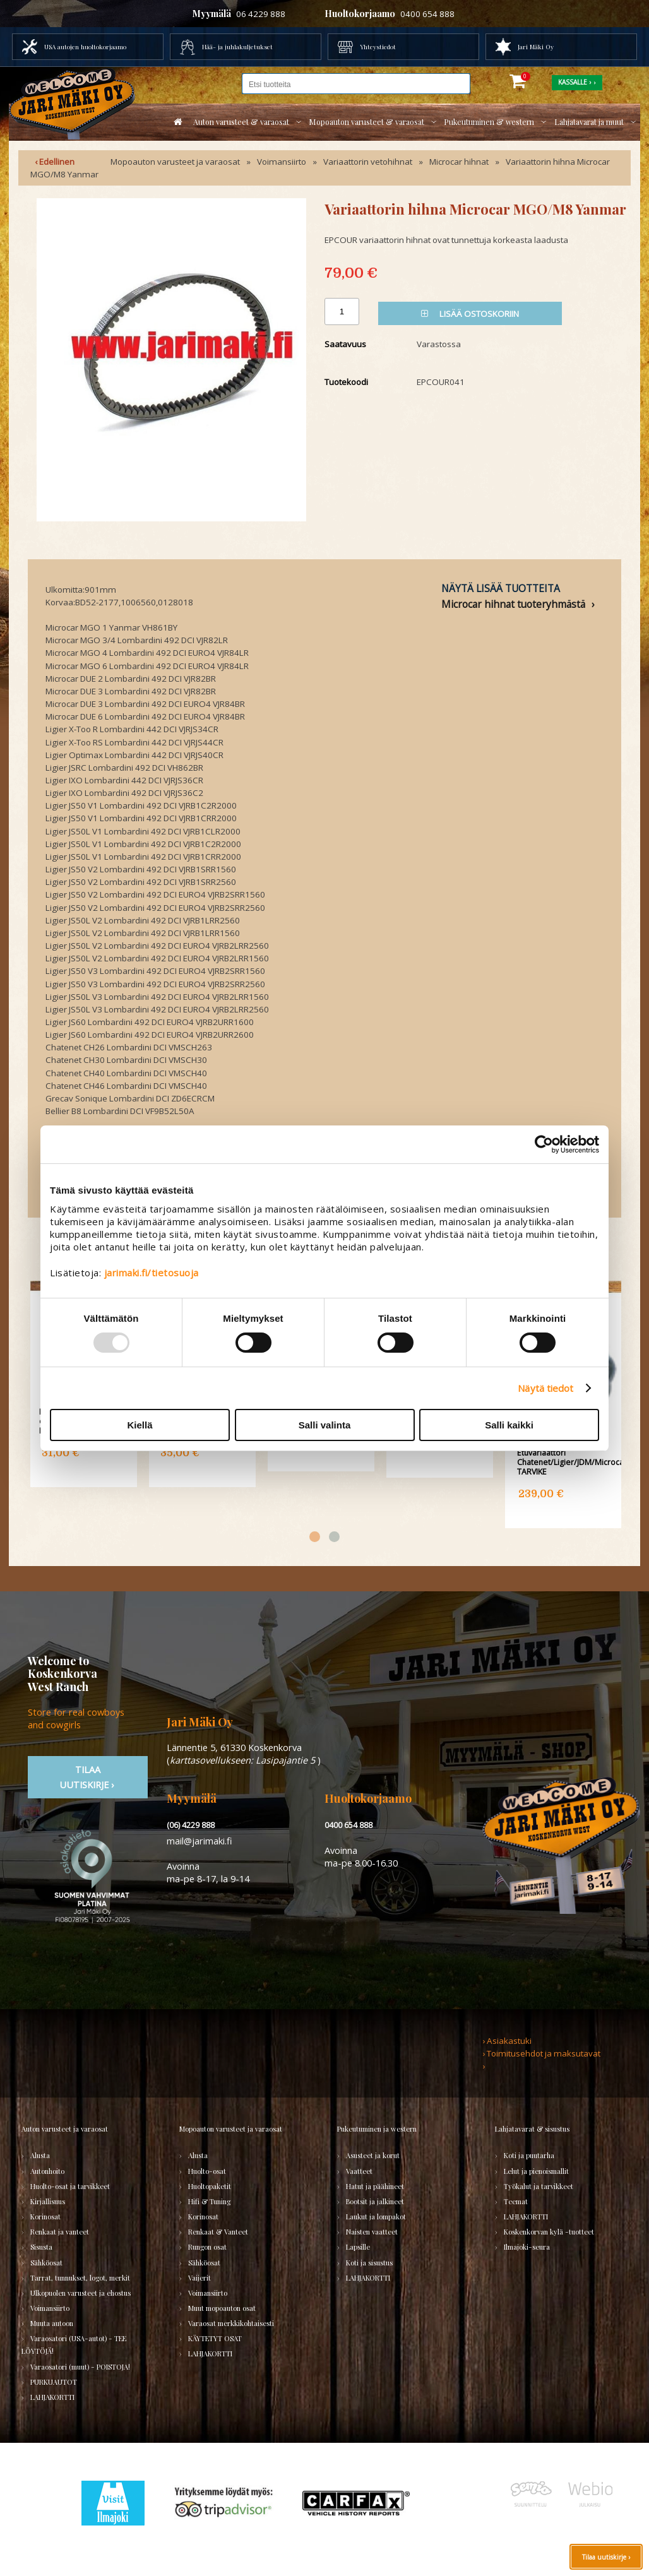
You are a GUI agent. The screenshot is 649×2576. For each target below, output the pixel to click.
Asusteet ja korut (373, 2155)
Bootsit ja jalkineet (375, 2201)
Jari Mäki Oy (536, 46)
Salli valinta (325, 1425)
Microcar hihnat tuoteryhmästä (513, 604)
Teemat (516, 2201)
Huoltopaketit (209, 2186)
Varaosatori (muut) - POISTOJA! (80, 2366)
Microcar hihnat (459, 161)
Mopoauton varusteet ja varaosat (175, 161)
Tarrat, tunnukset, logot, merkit (80, 2277)
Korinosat (45, 2216)
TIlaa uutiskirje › (87, 1776)
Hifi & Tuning (209, 2201)
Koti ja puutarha (529, 2155)
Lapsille (358, 2247)
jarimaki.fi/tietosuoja (151, 1272)
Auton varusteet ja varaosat (64, 2129)
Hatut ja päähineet (375, 2186)
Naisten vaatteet (372, 2231)
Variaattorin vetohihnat (367, 161)
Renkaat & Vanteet (218, 2231)
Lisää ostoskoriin (470, 313)
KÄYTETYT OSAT (215, 2338)
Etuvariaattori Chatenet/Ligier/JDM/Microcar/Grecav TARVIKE (577, 1461)
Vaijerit (199, 2277)
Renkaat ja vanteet (59, 2231)
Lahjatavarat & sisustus (532, 2129)
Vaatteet (359, 2171)
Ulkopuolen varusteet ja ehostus (80, 2293)
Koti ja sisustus (369, 2262)
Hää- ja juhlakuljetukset (237, 46)
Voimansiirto (281, 161)
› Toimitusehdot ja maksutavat (541, 2053)
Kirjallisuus (47, 2201)
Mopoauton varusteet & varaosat (366, 122)
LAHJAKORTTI (52, 2397)
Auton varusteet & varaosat (241, 122)
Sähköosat (46, 2262)
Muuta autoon (51, 2323)
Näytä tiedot (545, 1388)
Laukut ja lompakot (376, 2216)
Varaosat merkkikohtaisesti (231, 2323)
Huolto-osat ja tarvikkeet (70, 2186)
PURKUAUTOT (53, 2382)
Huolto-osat (207, 2171)
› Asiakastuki (507, 2040)
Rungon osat (207, 2247)
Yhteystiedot (378, 46)
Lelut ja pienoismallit (536, 2171)
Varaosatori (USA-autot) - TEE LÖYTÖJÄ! (73, 2345)
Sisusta (41, 2247)
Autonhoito (47, 2171)
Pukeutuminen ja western (377, 2129)
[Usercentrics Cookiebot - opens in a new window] (544, 1144)
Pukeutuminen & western (489, 122)
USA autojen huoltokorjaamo (85, 46)
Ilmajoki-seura (527, 2247)
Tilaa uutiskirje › (606, 2557)
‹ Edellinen (54, 161)
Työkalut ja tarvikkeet (538, 2186)
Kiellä (139, 1425)
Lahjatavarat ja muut (589, 122)
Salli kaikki (509, 1425)
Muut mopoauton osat (222, 2308)
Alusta (40, 2155)
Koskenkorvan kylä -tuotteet (549, 2231)
